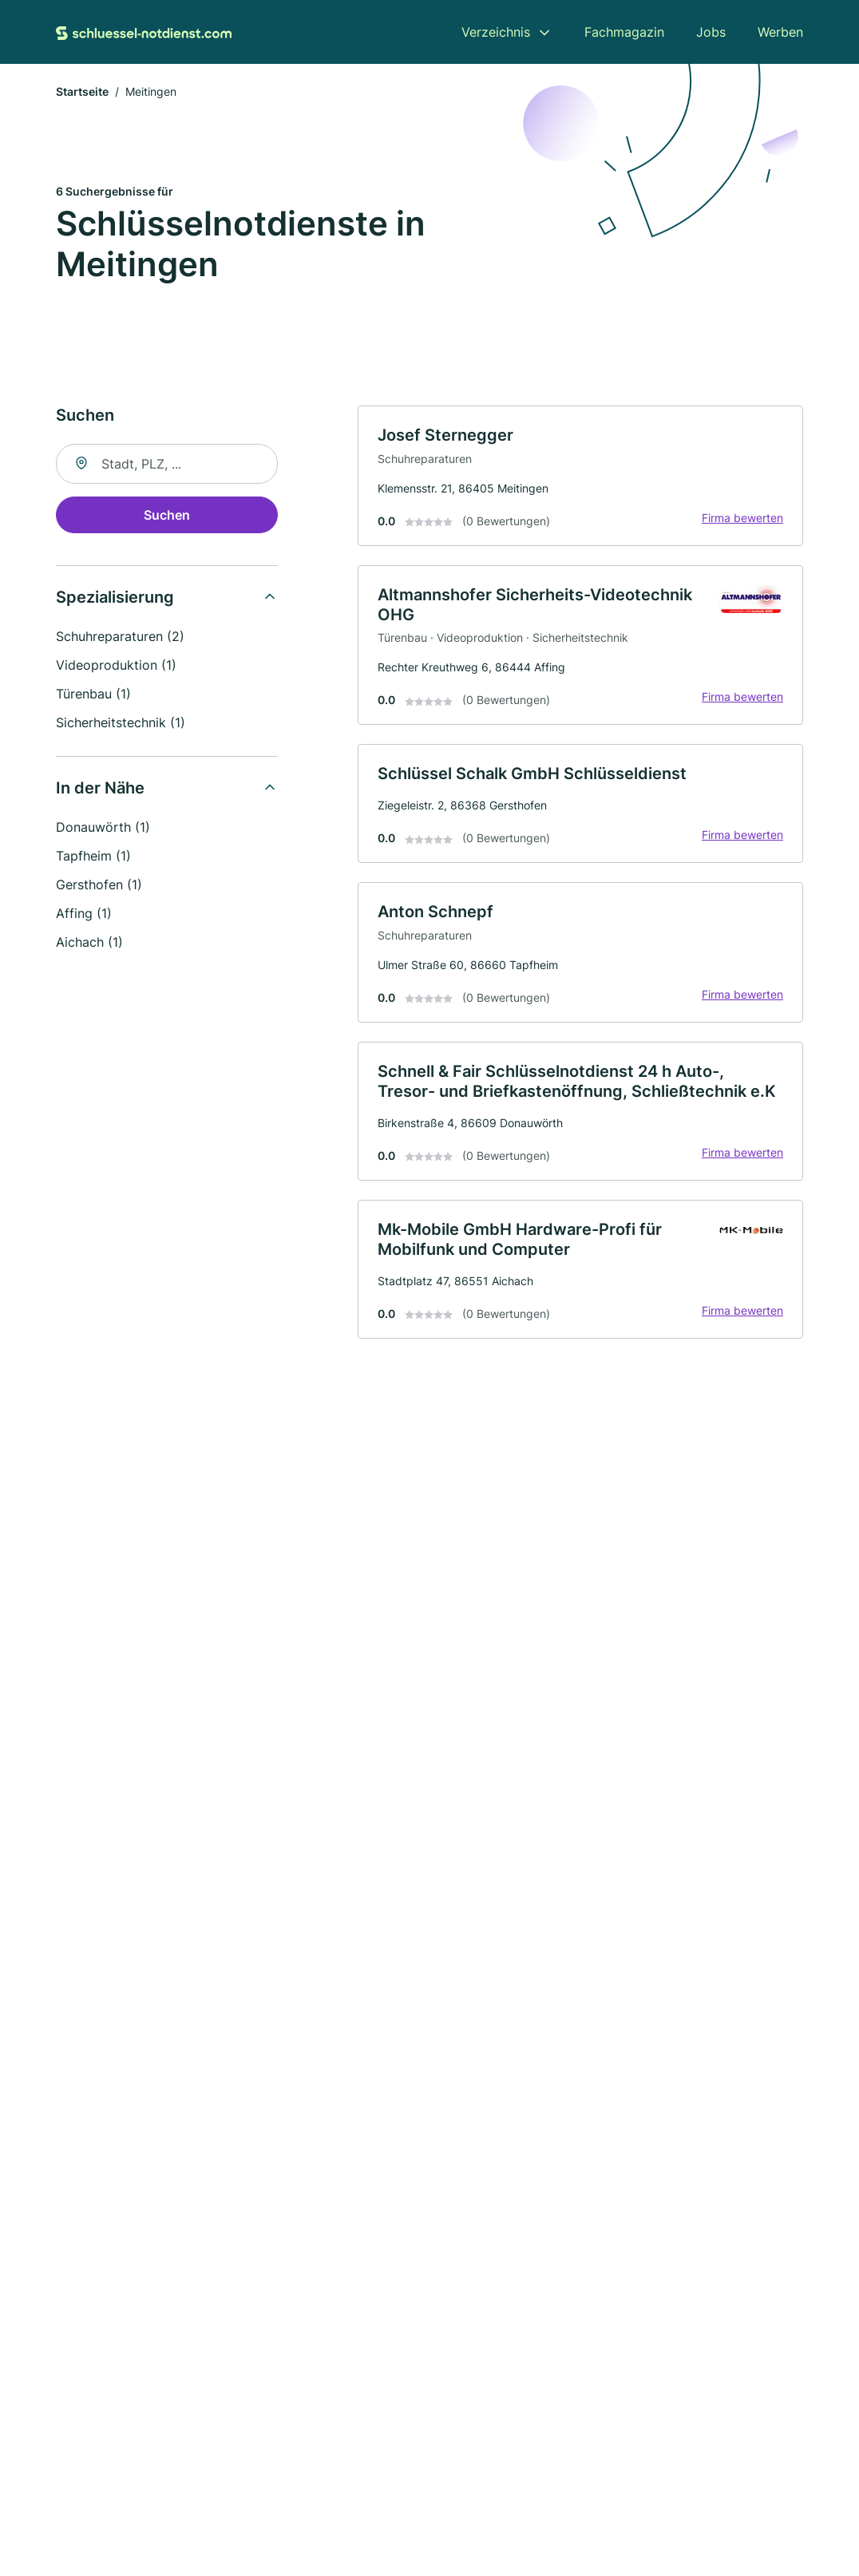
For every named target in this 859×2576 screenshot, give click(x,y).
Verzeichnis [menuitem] (495, 32)
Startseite (82, 91)
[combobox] (167, 464)
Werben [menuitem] (780, 32)
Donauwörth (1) (103, 827)
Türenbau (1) (93, 694)
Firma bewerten (742, 517)
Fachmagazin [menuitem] (624, 32)
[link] (580, 476)
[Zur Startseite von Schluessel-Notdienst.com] (144, 32)
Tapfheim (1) (93, 856)
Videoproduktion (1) (116, 665)
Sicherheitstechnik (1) (120, 722)
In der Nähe (100, 787)
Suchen (167, 515)
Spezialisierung (115, 597)
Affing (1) (84, 913)
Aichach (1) (89, 942)
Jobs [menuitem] (711, 32)
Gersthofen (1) (99, 884)
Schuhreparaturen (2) (120, 636)
